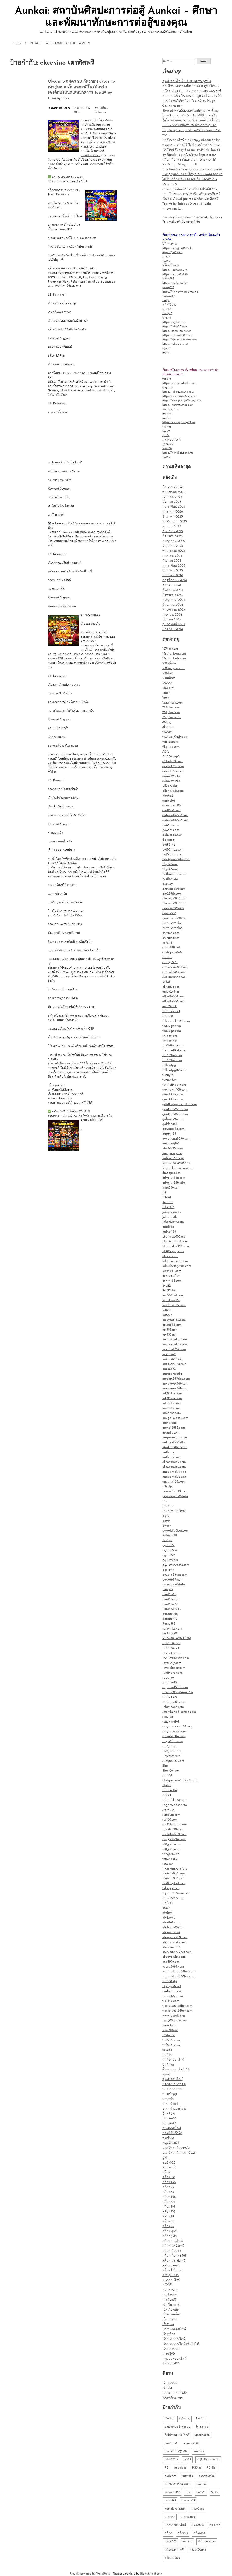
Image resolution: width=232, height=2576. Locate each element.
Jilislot (166, 1197)
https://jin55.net (172, 252)
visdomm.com (172, 1991)
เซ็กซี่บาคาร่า (171, 2305)
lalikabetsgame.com (176, 1266)
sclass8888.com (173, 1707)
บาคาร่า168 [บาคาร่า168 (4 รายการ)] (188, 2517)
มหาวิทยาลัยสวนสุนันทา (179, 2153)
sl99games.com (173, 1761)
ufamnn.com (171, 1932)
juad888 (168, 1227)
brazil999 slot (172, 923)
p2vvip (167, 1486)
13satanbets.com (174, 653)
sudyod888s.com (174, 1839)
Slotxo (166, 1785)
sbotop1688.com (173, 1702)
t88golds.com (171, 1844)
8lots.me (168, 727)
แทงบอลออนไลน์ (174, 2358)
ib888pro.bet (171, 1173)
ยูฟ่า (165, 2158)
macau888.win (172, 1359)
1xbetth (167, 309)
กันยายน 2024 (172, 590)
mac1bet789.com (174, 1349)
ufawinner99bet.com (177, 1952)
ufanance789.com (175, 1937)
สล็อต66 (168, 2192)
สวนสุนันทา (170, 2275)
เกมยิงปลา (169, 2295)
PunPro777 (170, 1604)
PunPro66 (169, 1594)
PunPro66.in (171, 1599)
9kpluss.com (170, 747)
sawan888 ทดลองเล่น (177, 1692)
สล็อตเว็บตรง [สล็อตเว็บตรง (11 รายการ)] (197, 2549)
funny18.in (169, 1080)
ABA (165, 751)
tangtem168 (170, 1854)
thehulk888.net (172, 1878)
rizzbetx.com (171, 1653)
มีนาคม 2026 (171, 502)
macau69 (169, 1354)
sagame (167, 387)
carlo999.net (171, 947)
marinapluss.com (174, 1364)
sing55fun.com (172, 1741)
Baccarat (168, 840)
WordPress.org (172, 2397)
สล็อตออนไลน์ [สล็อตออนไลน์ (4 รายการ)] (207, 2541)
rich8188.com (171, 1643)
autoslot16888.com (175, 815)
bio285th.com (172, 894)
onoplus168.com (173, 1481)
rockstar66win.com (175, 1658)
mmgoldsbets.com (175, 1418)
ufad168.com (171, 1922)
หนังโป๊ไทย (169, 304)
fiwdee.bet (169, 1036)
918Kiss (167, 732)
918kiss (166, 378)
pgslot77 (168, 1545)
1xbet (166, 693)
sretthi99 (168, 1810)
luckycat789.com (174, 1320)
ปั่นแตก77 (169, 2123)
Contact (33, 43)
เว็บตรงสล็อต (171, 2314)
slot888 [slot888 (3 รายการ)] (200, 2492)
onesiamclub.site (174, 1472)
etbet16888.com (173, 996)
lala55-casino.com (175, 1261)
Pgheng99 (169, 1535)
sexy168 (167, 1717)
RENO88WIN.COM (176, 1638)
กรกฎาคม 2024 (173, 600)
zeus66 (167, 2050)
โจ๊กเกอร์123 (170, 243)
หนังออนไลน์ (171, 2280)
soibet (166, 1795)
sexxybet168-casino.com (179, 1712)
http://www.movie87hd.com (179, 396)
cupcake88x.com (174, 972)
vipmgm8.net (171, 1986)
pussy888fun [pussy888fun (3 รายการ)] (207, 2476)
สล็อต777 (168, 2202)
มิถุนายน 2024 (172, 605)
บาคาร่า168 (170, 2104)
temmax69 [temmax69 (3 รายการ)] (188, 2500)
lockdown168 (171, 1300)
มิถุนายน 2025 (172, 546)
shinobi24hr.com (174, 1736)
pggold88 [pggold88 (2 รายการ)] (180, 2467)
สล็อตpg (168, 2221)
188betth (168, 688)
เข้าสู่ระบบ (169, 2383)
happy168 (169, 1134)
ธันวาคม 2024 (172, 575)
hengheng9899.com (176, 1138)
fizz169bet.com (172, 1045)
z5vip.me (168, 2035)
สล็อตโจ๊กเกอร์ (172, 2270)
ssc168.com (170, 1819)
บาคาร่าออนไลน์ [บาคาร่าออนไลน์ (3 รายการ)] (175, 2525)
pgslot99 (168, 1555)
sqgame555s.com (174, 1805)
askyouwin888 (172, 805)
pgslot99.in (170, 1560)
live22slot (169, 1290)
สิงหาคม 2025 (172, 536)
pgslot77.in (170, 1550)
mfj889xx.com (172, 1393)
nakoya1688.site (173, 1442)
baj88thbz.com (172, 849)
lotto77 (167, 1315)
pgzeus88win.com (174, 1575)
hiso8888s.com (172, 1148)
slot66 (166, 261)
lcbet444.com (171, 1271)
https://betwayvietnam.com (179, 339)
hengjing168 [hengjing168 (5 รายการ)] (190, 2443)
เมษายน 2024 (172, 614)
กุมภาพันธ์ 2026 (173, 507)
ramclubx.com (172, 1628)
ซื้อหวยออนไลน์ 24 (175, 2069)
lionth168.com (172, 1281)
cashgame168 (172, 952)
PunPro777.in (171, 1609)
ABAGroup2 (171, 756)
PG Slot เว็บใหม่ (173, 1511)
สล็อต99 (168, 2216)
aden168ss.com (172, 771)
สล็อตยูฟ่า (169, 2236)
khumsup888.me (173, 1236)
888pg (166, 722)
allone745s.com (173, 791)
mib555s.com (171, 1413)
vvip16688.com (172, 1996)
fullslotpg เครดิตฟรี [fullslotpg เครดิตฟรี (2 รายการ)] (177, 2435)
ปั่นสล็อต (168, 2113)
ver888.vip (169, 1981)
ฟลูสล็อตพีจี (170, 2143)
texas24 (167, 1864)
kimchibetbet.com (175, 1241)
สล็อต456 (169, 2182)
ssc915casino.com (174, 1824)
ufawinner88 (171, 1947)
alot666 (167, 796)
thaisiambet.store (174, 1868)
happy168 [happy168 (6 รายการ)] (171, 2443)
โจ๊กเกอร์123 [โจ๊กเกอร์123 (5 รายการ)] (172, 2558)
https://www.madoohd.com (179, 383)
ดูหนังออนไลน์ (171, 439)
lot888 (166, 1310)
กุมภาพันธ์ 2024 (173, 624)
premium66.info (173, 1584)
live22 (166, 431)
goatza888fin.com (175, 1109)
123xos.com (170, 649)
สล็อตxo (168, 2226)
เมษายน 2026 (172, 497)
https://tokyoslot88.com (177, 335)
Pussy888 (168, 1624)
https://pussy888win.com (177, 405)
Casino (167, 957)
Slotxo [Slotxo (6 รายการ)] (215, 2492)
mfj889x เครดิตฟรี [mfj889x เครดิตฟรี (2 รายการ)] (208, 2459)
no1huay (168, 1452)
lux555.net (169, 1330)
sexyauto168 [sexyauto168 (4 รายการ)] (172, 2492)
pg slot (166, 413)
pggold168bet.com (175, 1530)
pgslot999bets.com (175, 1565)
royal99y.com (171, 1663)
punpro (167, 1589)
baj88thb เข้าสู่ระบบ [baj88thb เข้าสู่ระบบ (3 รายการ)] (177, 2426)
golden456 (170, 1124)
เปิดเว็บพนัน (170, 2309)
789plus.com (171, 707)
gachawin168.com (174, 1089)
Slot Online (170, 1770)
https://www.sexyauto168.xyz (180, 291)
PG (164, 1501)
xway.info (169, 2025)
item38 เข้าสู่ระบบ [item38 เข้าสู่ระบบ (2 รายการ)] (176, 2451)
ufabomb (169, 1917)
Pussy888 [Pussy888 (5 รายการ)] (187, 2476)
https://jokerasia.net (175, 344)
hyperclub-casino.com (177, 1168)
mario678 (169, 1369)
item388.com (171, 1187)
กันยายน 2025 (172, 531)
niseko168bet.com (174, 1447)
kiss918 (166, 317)
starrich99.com (172, 1829)
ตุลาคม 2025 (171, 526)
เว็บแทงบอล (170, 2349)
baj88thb (168, 845)
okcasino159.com (59, 108)
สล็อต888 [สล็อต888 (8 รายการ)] (171, 2541)
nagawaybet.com (174, 1437)
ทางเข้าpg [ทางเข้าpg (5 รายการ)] (197, 2508)
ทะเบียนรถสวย (172, 2089)
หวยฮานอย (170, 2290)
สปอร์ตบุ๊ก (169, 2167)
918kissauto (170, 742)
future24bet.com (174, 1085)
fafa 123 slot (171, 1011)
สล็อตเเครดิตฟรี (173, 2260)
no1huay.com (171, 1457)
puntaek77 (169, 1619)
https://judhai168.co (174, 270)
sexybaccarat (170, 409)
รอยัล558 (168, 2162)
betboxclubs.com (174, 874)
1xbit (165, 698)
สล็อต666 (169, 2197)
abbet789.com (172, 761)
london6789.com (174, 1305)
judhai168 (169, 1232)
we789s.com (170, 2001)
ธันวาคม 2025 (172, 516)
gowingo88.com (173, 1129)
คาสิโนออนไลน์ (173, 2060)
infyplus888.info (173, 1183)
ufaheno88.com (173, 1927)
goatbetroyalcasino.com (179, 1104)
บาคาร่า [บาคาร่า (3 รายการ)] (170, 2517)
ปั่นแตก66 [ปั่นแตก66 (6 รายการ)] (198, 2525)
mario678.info (172, 1374)
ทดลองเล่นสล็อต (174, 2084)
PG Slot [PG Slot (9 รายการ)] (211, 2467)
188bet (167, 683)
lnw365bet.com (173, 1295)
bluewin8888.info (174, 898)
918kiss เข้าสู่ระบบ (175, 737)
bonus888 (169, 913)
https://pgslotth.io (173, 322)
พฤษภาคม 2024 (173, 610)
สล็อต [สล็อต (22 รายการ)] (168, 2533)
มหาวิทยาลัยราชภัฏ (176, 2148)
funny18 (167, 313)
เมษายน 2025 (172, 556)
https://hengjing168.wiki (177, 248)
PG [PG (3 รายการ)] (167, 2467)
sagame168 (170, 1682)
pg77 (165, 1516)
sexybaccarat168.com (177, 1726)
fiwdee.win (169, 1040)
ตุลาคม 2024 (171, 585)
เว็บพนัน (168, 2324)
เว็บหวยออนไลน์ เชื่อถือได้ (180, 2344)
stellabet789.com (174, 1834)
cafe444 (168, 942)
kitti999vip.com (173, 1251)
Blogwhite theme (151, 2573)
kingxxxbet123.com (175, 1246)
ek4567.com (170, 987)
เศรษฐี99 (168, 2354)
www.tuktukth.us (173, 2015)
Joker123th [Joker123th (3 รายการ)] (171, 2459)
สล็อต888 (168, 278)
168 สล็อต (169, 663)
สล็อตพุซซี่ (169, 2231)
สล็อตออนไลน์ (172, 2241)
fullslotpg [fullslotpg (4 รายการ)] (202, 2426)
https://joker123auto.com (178, 392)
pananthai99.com (174, 1491)
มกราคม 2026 (172, 512)
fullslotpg (169, 1065)
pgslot (166, 348)
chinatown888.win (175, 967)
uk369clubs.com (173, 1957)
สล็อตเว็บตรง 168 (174, 2256)
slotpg (166, 300)
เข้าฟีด (167, 2388)
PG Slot (167, 1506)
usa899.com (170, 1962)
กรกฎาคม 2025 (173, 541)
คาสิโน (167, 2055)
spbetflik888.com (174, 1800)
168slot (167, 673)
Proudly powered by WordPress (90, 2573)
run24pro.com (172, 1673)
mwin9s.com (170, 1432)
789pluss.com (171, 717)
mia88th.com (171, 1403)
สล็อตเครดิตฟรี (173, 2246)
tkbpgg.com (170, 1888)
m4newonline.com (175, 1339)
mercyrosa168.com (175, 1383)
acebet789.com (173, 766)
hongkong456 (172, 1153)
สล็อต (166, 2172)
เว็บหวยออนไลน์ (173, 2339)
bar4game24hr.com (176, 859)
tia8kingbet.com (174, 1883)
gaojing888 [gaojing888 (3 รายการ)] (202, 2435)
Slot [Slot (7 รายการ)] (188, 2492)
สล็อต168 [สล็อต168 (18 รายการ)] (199, 2533)
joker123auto (171, 1212)
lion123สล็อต (171, 1276)
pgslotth (168, 1570)
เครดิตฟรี (169, 2300)
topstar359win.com (175, 1893)
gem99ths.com (172, 1094)
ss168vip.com (171, 1815)
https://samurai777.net (176, 331)
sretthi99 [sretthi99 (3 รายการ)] (170, 2500)
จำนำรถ (168, 2064)
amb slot (168, 800)
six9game (169, 1746)
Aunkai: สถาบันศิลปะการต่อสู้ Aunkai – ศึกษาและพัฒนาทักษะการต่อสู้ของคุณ (116, 17)
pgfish (166, 1526)
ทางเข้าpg (169, 2094)
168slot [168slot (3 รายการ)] (169, 2418)
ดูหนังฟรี (167, 444)
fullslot (166, 426)
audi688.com (171, 810)
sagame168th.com (175, 1687)
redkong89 (170, 1633)
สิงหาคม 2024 (172, 595)
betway (167, 884)
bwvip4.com (170, 933)
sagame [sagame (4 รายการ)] (201, 2484)
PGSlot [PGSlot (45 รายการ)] (196, 2467)
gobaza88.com (172, 1119)
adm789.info (171, 776)
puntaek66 (170, 1614)
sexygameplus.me (175, 1731)
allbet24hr (169, 786)
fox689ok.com (172, 1055)
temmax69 (170, 1859)
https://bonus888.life (175, 274)
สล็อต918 (168, 2211)
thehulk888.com (173, 1873)
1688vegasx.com (173, 668)
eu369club (169, 1006)
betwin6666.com (174, 889)
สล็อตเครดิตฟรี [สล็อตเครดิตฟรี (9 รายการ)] (174, 2549)
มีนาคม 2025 (171, 561)
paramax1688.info (175, 1496)
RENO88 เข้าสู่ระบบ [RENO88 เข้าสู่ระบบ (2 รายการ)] (178, 2484)
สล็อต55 (168, 2187)
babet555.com (172, 835)
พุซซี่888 (168, 2138)
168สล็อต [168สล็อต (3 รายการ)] (184, 2418)
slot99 (166, 256)
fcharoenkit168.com (176, 1021)
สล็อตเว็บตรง (170, 265)
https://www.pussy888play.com (181, 400)
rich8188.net (170, 1648)
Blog (16, 43)
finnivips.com (171, 1026)
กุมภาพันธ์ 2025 (173, 565)
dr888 (166, 982)
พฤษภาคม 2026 (173, 492)
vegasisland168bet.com (178, 1971)
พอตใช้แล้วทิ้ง (172, 2133)
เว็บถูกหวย (169, 2319)
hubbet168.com (173, 1158)
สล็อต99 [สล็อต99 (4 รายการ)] (183, 2533)
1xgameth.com (172, 702)
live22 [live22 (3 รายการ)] (187, 2459)
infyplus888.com (173, 1178)
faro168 (167, 448)
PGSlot (167, 1540)
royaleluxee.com (173, 1668)
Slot (165, 1766)
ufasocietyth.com (174, 1942)
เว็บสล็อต (168, 2334)
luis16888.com (172, 1325)
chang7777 (170, 962)
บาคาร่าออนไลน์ (174, 2109)
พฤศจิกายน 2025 (174, 521)
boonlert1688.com (174, 918)
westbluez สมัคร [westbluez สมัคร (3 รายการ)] (175, 2508)
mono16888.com (173, 1428)
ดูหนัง (166, 435)
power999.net (172, 1579)
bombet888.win (173, 908)
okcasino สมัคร (90, 155)
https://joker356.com (175, 326)
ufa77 (166, 1908)
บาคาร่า (168, 2099)
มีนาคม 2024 (171, 619)
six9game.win (171, 1751)
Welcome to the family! (67, 43)
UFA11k (167, 1903)
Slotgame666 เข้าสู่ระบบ (179, 1780)
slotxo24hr (169, 296)
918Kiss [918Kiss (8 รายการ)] (200, 2418)
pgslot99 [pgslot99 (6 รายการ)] (170, 2476)
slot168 (167, 1775)
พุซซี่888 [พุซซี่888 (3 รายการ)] (215, 2525)
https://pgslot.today (175, 283)
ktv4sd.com (170, 1256)
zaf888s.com (171, 2040)
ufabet (167, 1913)
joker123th (169, 1217)
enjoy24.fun (170, 991)
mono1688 (169, 1423)
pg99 (166, 1521)
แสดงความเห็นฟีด (175, 2393)
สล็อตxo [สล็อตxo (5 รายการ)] (187, 2541)
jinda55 (167, 1202)
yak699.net (170, 2030)
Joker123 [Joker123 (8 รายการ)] (198, 2451)
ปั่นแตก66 (169, 2118)
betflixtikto (170, 879)
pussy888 (168, 287)
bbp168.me (170, 864)
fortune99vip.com (174, 1050)
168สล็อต (168, 678)
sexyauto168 (171, 1722)
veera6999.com (173, 1966)
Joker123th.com (173, 1222)
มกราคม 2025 (172, 570)
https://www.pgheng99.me (179, 422)
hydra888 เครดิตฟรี (176, 1163)
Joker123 (168, 1207)
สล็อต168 (168, 2177)
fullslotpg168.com (174, 1070)
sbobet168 (169, 1697)
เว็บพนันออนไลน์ (174, 2329)
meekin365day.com (176, 1379)
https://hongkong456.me (178, 452)
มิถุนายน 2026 (172, 487)
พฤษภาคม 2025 (173, 551)
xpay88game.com (175, 2020)
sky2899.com (171, 1756)
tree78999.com (172, 1898)
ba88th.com (170, 825)
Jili (164, 1192)
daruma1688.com (174, 977)
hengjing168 (171, 1143)
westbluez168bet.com (177, 2006)
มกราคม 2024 (172, 629)
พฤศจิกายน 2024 (174, 580)
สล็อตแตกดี (170, 2265)
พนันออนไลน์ (171, 2128)
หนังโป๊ (167, 2285)
